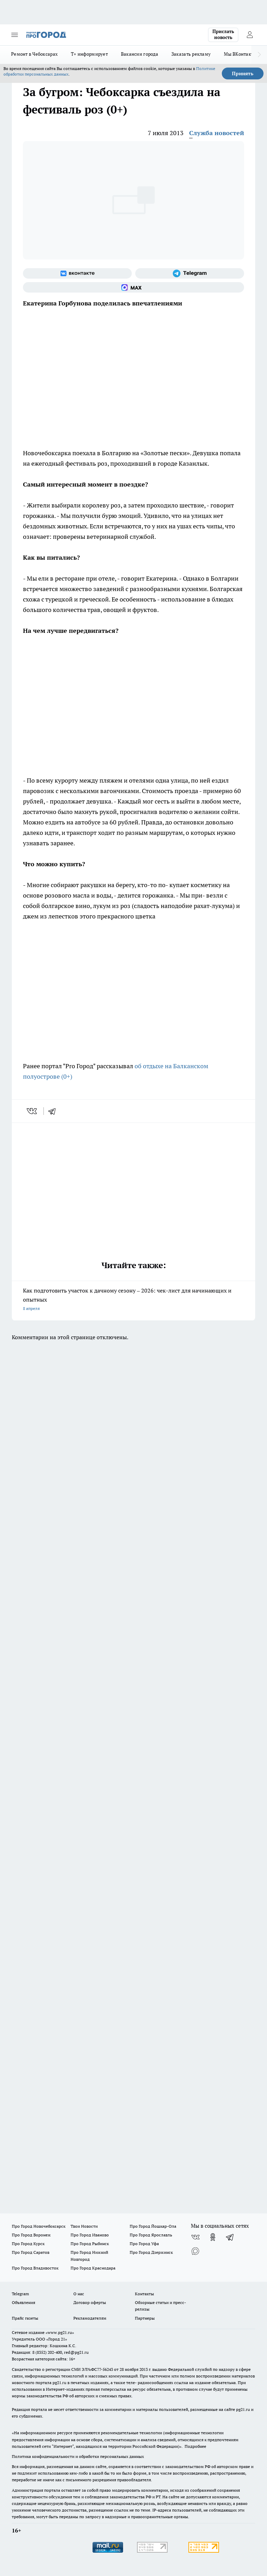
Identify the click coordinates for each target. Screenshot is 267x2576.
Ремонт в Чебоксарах (34, 54)
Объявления (23, 2302)
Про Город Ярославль (151, 2234)
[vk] (32, 1111)
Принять (242, 73)
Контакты (144, 2293)
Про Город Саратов (30, 2252)
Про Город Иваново (90, 2234)
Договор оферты (89, 2302)
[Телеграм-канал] (189, 273)
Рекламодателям (89, 2318)
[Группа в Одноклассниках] (212, 2237)
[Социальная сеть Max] (133, 287)
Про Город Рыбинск (90, 2243)
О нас (78, 2293)
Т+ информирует (89, 54)
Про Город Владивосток (35, 2268)
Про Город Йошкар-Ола (153, 2226)
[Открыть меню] (14, 35)
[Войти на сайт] (250, 35)
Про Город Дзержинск (151, 2252)
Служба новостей (216, 133)
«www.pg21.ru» (60, 2332)
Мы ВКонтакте (240, 54)
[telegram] (54, 1111)
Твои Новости (84, 2226)
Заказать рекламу (191, 54)
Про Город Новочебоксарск (38, 2226)
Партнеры (145, 2318)
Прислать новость (223, 34)
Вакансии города (139, 54)
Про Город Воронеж (31, 2234)
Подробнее (195, 2446)
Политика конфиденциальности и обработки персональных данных (78, 2456)
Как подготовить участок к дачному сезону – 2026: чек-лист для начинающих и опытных (133, 1300)
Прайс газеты (25, 2318)
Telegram (20, 2293)
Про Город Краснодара (93, 2268)
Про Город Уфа (144, 2243)
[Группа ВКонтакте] (77, 273)
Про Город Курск (28, 2243)
